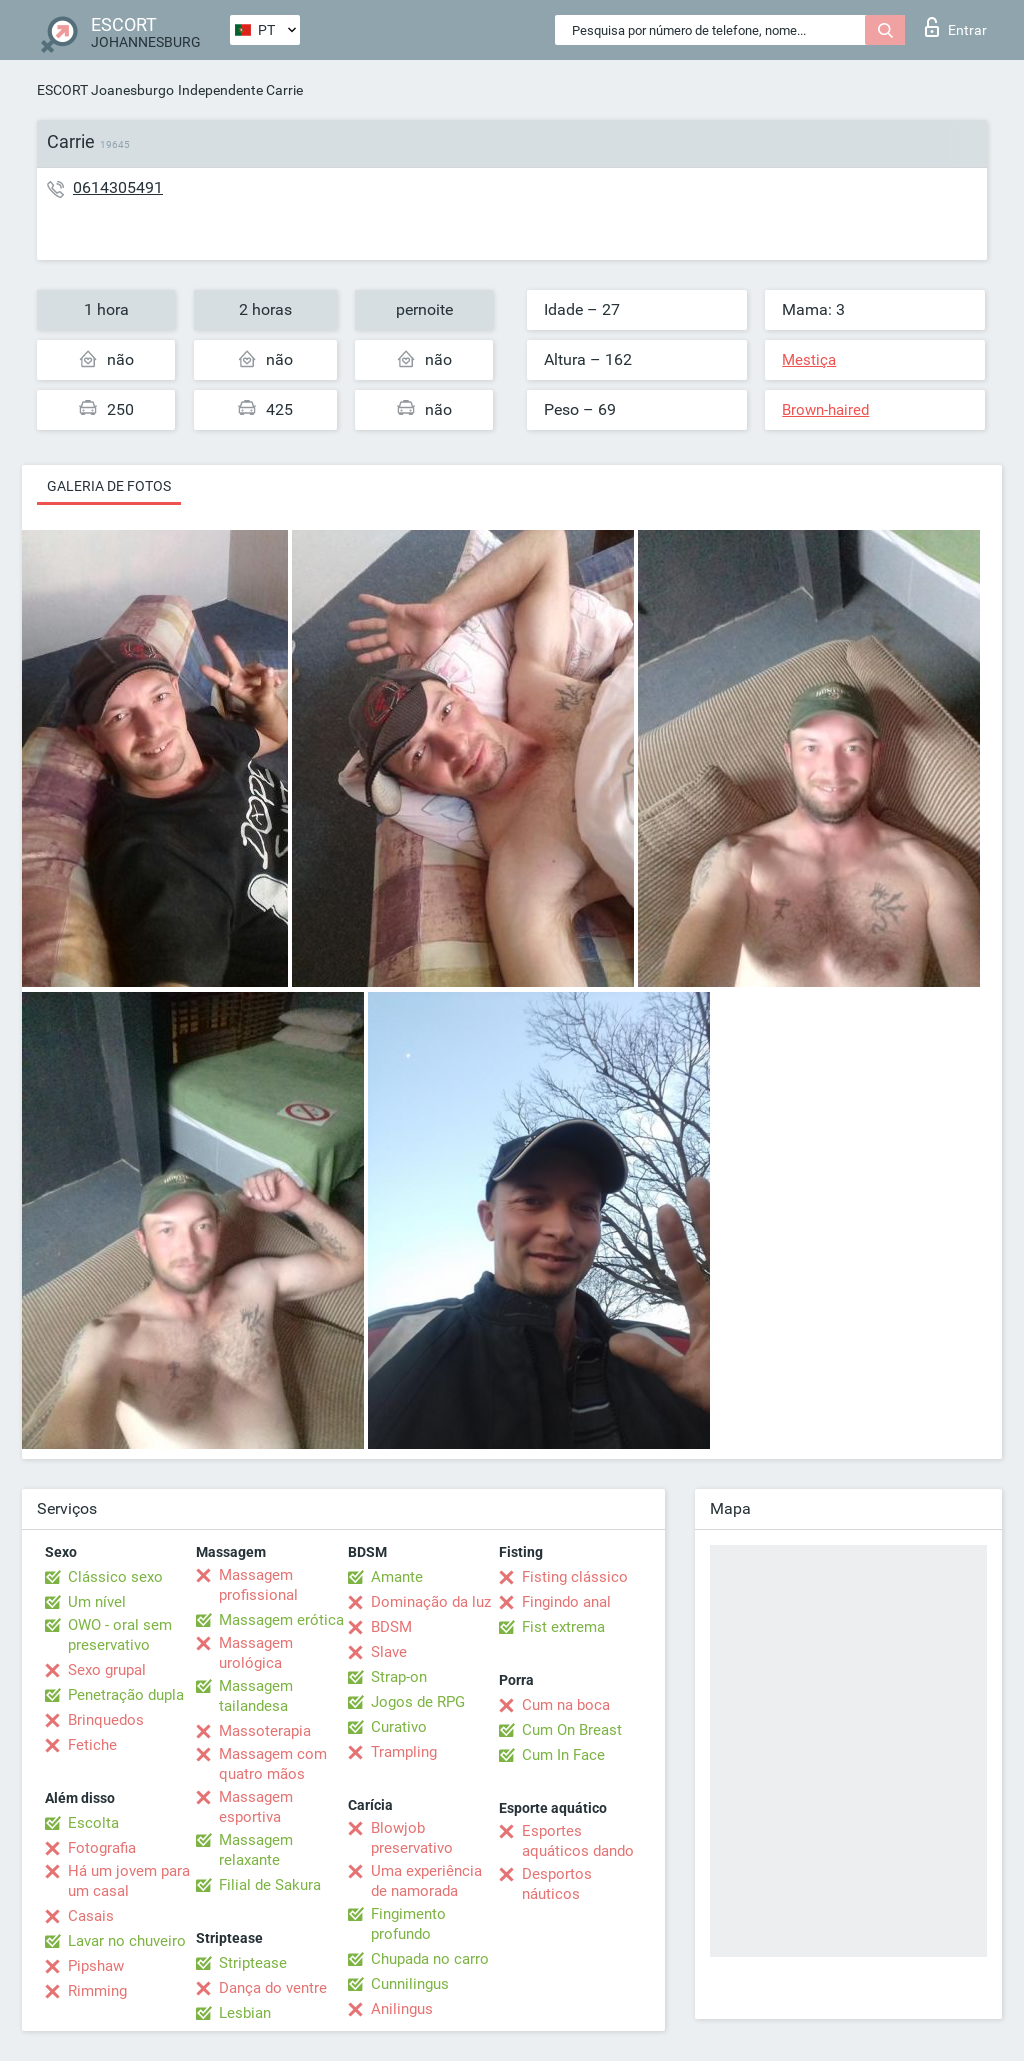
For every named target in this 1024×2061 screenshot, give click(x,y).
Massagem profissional (258, 1585)
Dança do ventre (273, 1988)
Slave (389, 1652)
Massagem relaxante (256, 1850)
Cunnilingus (410, 1984)
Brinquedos (106, 1720)
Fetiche (92, 1745)
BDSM (391, 1627)
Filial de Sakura (270, 1885)
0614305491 (118, 187)
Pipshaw (96, 1966)
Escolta (93, 1823)
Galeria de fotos (109, 486)
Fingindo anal (566, 1602)
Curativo (399, 1727)
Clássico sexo (115, 1577)
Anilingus (402, 2009)
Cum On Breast (572, 1730)
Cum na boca (566, 1705)
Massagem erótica (281, 1620)
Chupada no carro (430, 1959)
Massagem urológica (256, 1653)
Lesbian (245, 2013)
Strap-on (399, 1677)
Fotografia (102, 1848)
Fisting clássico (575, 1577)
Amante (397, 1577)
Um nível (97, 1602)
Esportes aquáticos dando (578, 1841)
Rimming (97, 1991)
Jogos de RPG (418, 1702)
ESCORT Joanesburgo (105, 90)
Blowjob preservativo (412, 1838)
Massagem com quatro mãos (273, 1764)
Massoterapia (265, 1731)
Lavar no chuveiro (127, 1941)
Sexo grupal (107, 1670)
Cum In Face (563, 1755)
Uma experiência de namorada (426, 1881)
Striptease (253, 1963)
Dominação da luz (431, 1602)
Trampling (404, 1752)
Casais (91, 1916)
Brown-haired (825, 410)
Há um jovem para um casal (129, 1881)
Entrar (956, 27)
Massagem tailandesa (256, 1696)
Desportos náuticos (557, 1884)
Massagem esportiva (256, 1807)
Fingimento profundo (408, 1924)
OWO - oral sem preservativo (120, 1635)
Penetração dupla (126, 1695)
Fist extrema (563, 1627)
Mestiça (809, 360)
